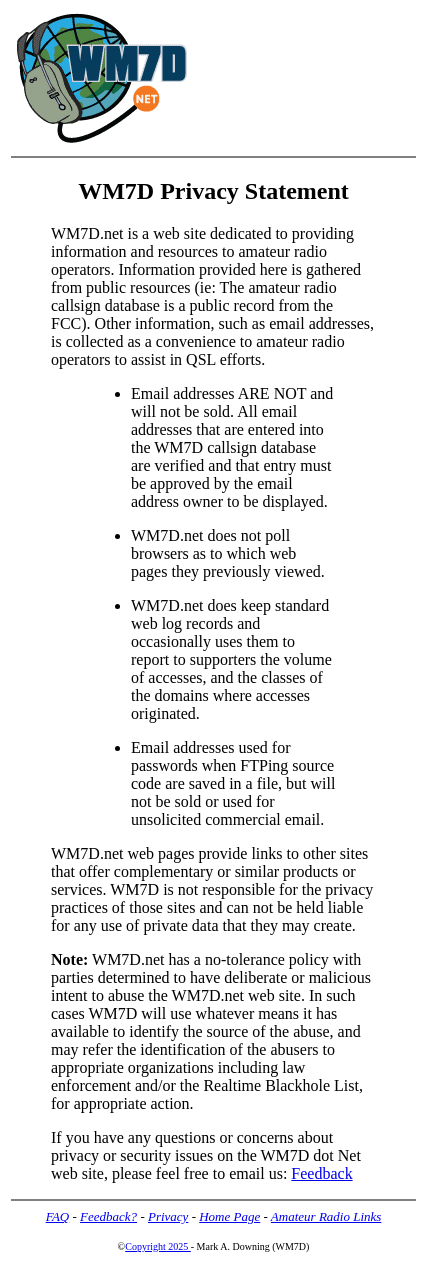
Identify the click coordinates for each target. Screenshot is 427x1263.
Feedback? (108, 1216)
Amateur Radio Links (326, 1216)
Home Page (229, 1216)
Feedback (321, 1173)
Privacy (168, 1216)
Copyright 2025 (158, 1246)
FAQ (58, 1216)
